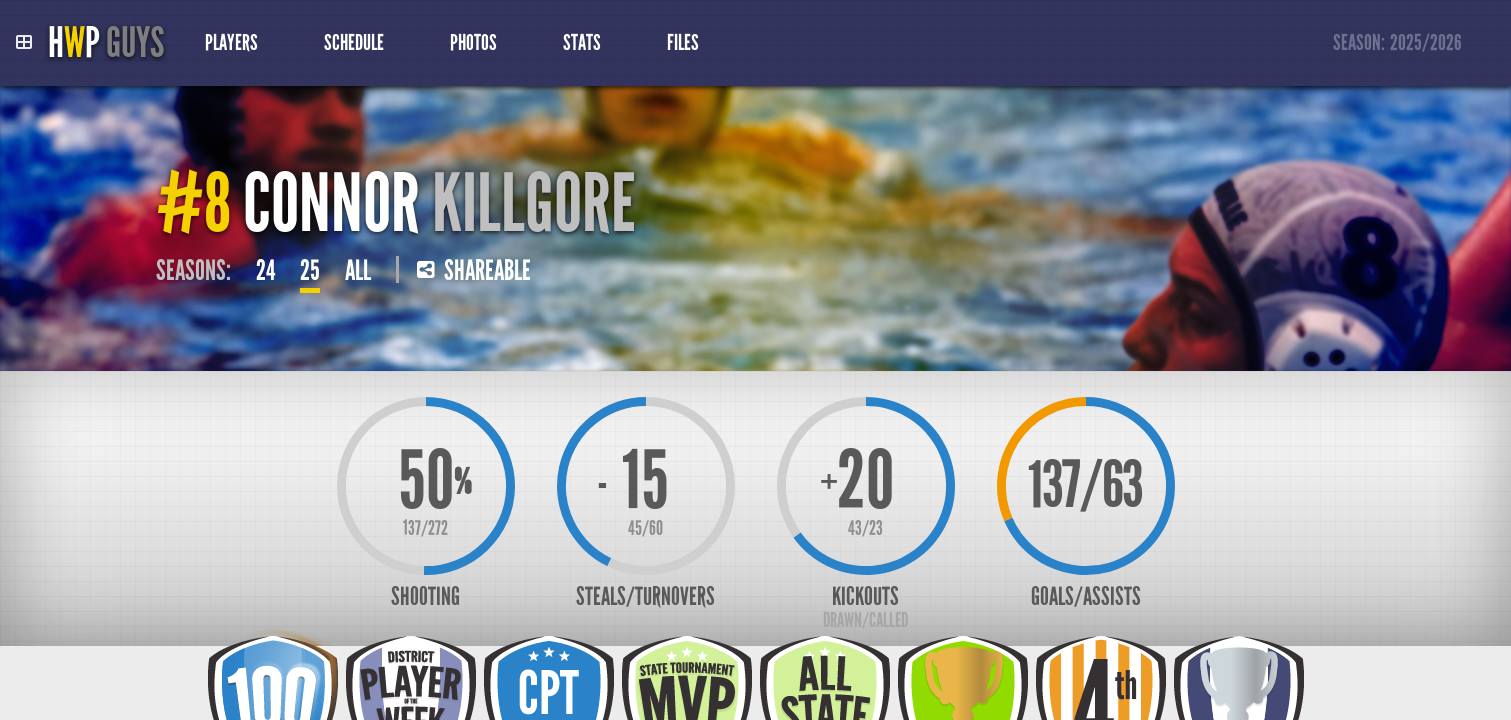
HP (106, 43)
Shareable (474, 271)
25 (310, 271)
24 (265, 271)
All (358, 271)
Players (231, 43)
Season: (1398, 43)
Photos (473, 43)
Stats (582, 43)
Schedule (354, 43)
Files (683, 43)
